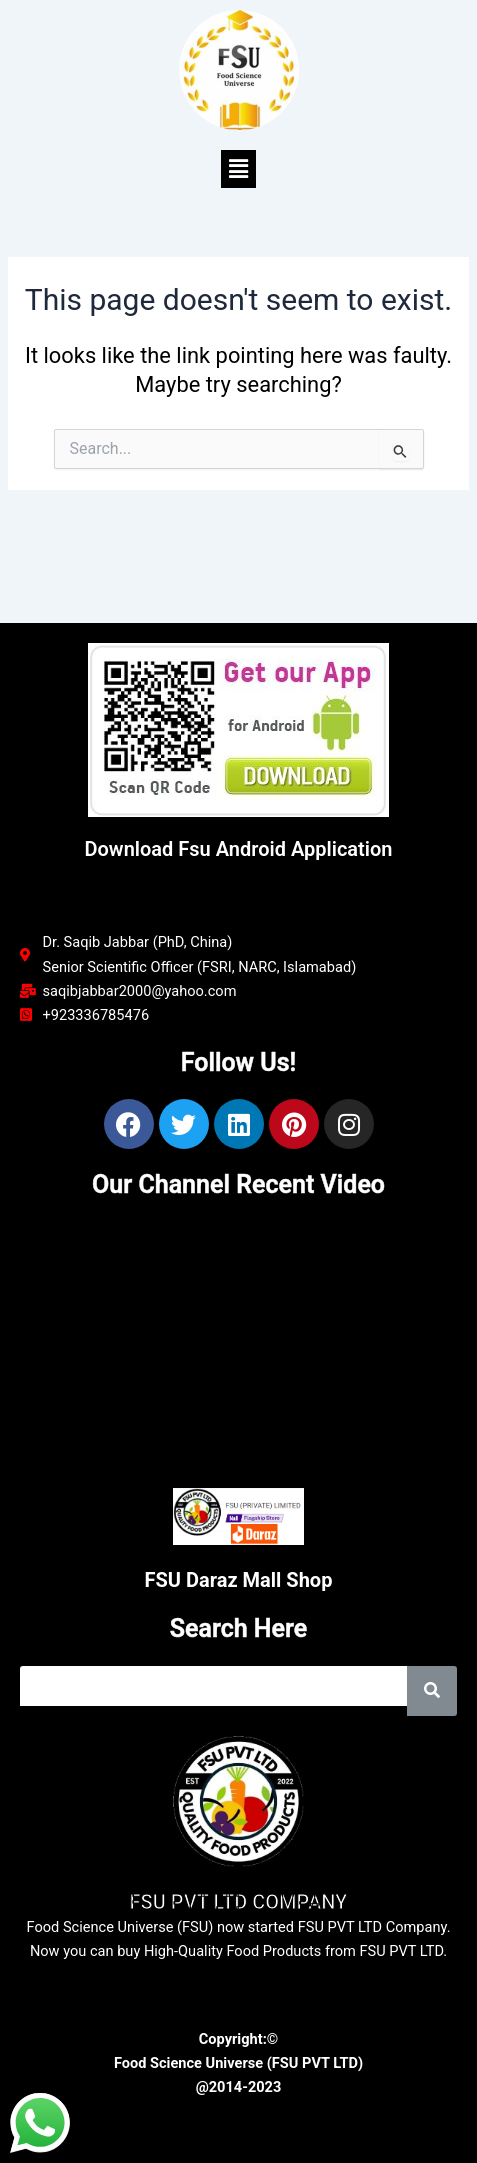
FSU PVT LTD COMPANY (239, 1902)
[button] (238, 169)
